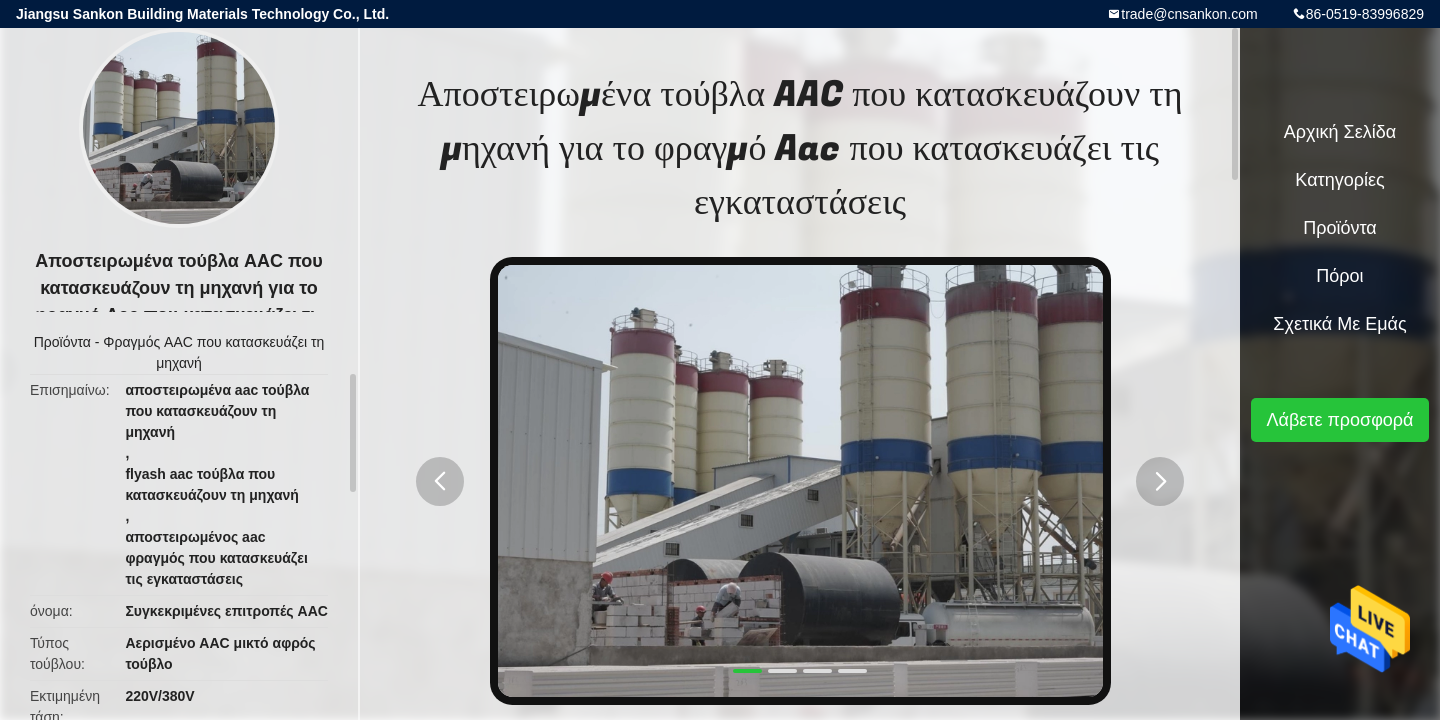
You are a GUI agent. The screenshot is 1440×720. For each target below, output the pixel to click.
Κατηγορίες (1339, 180)
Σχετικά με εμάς (1339, 324)
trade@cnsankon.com (1189, 14)
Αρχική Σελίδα (1340, 132)
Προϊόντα (62, 342)
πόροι (1339, 276)
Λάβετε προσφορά (1339, 420)
